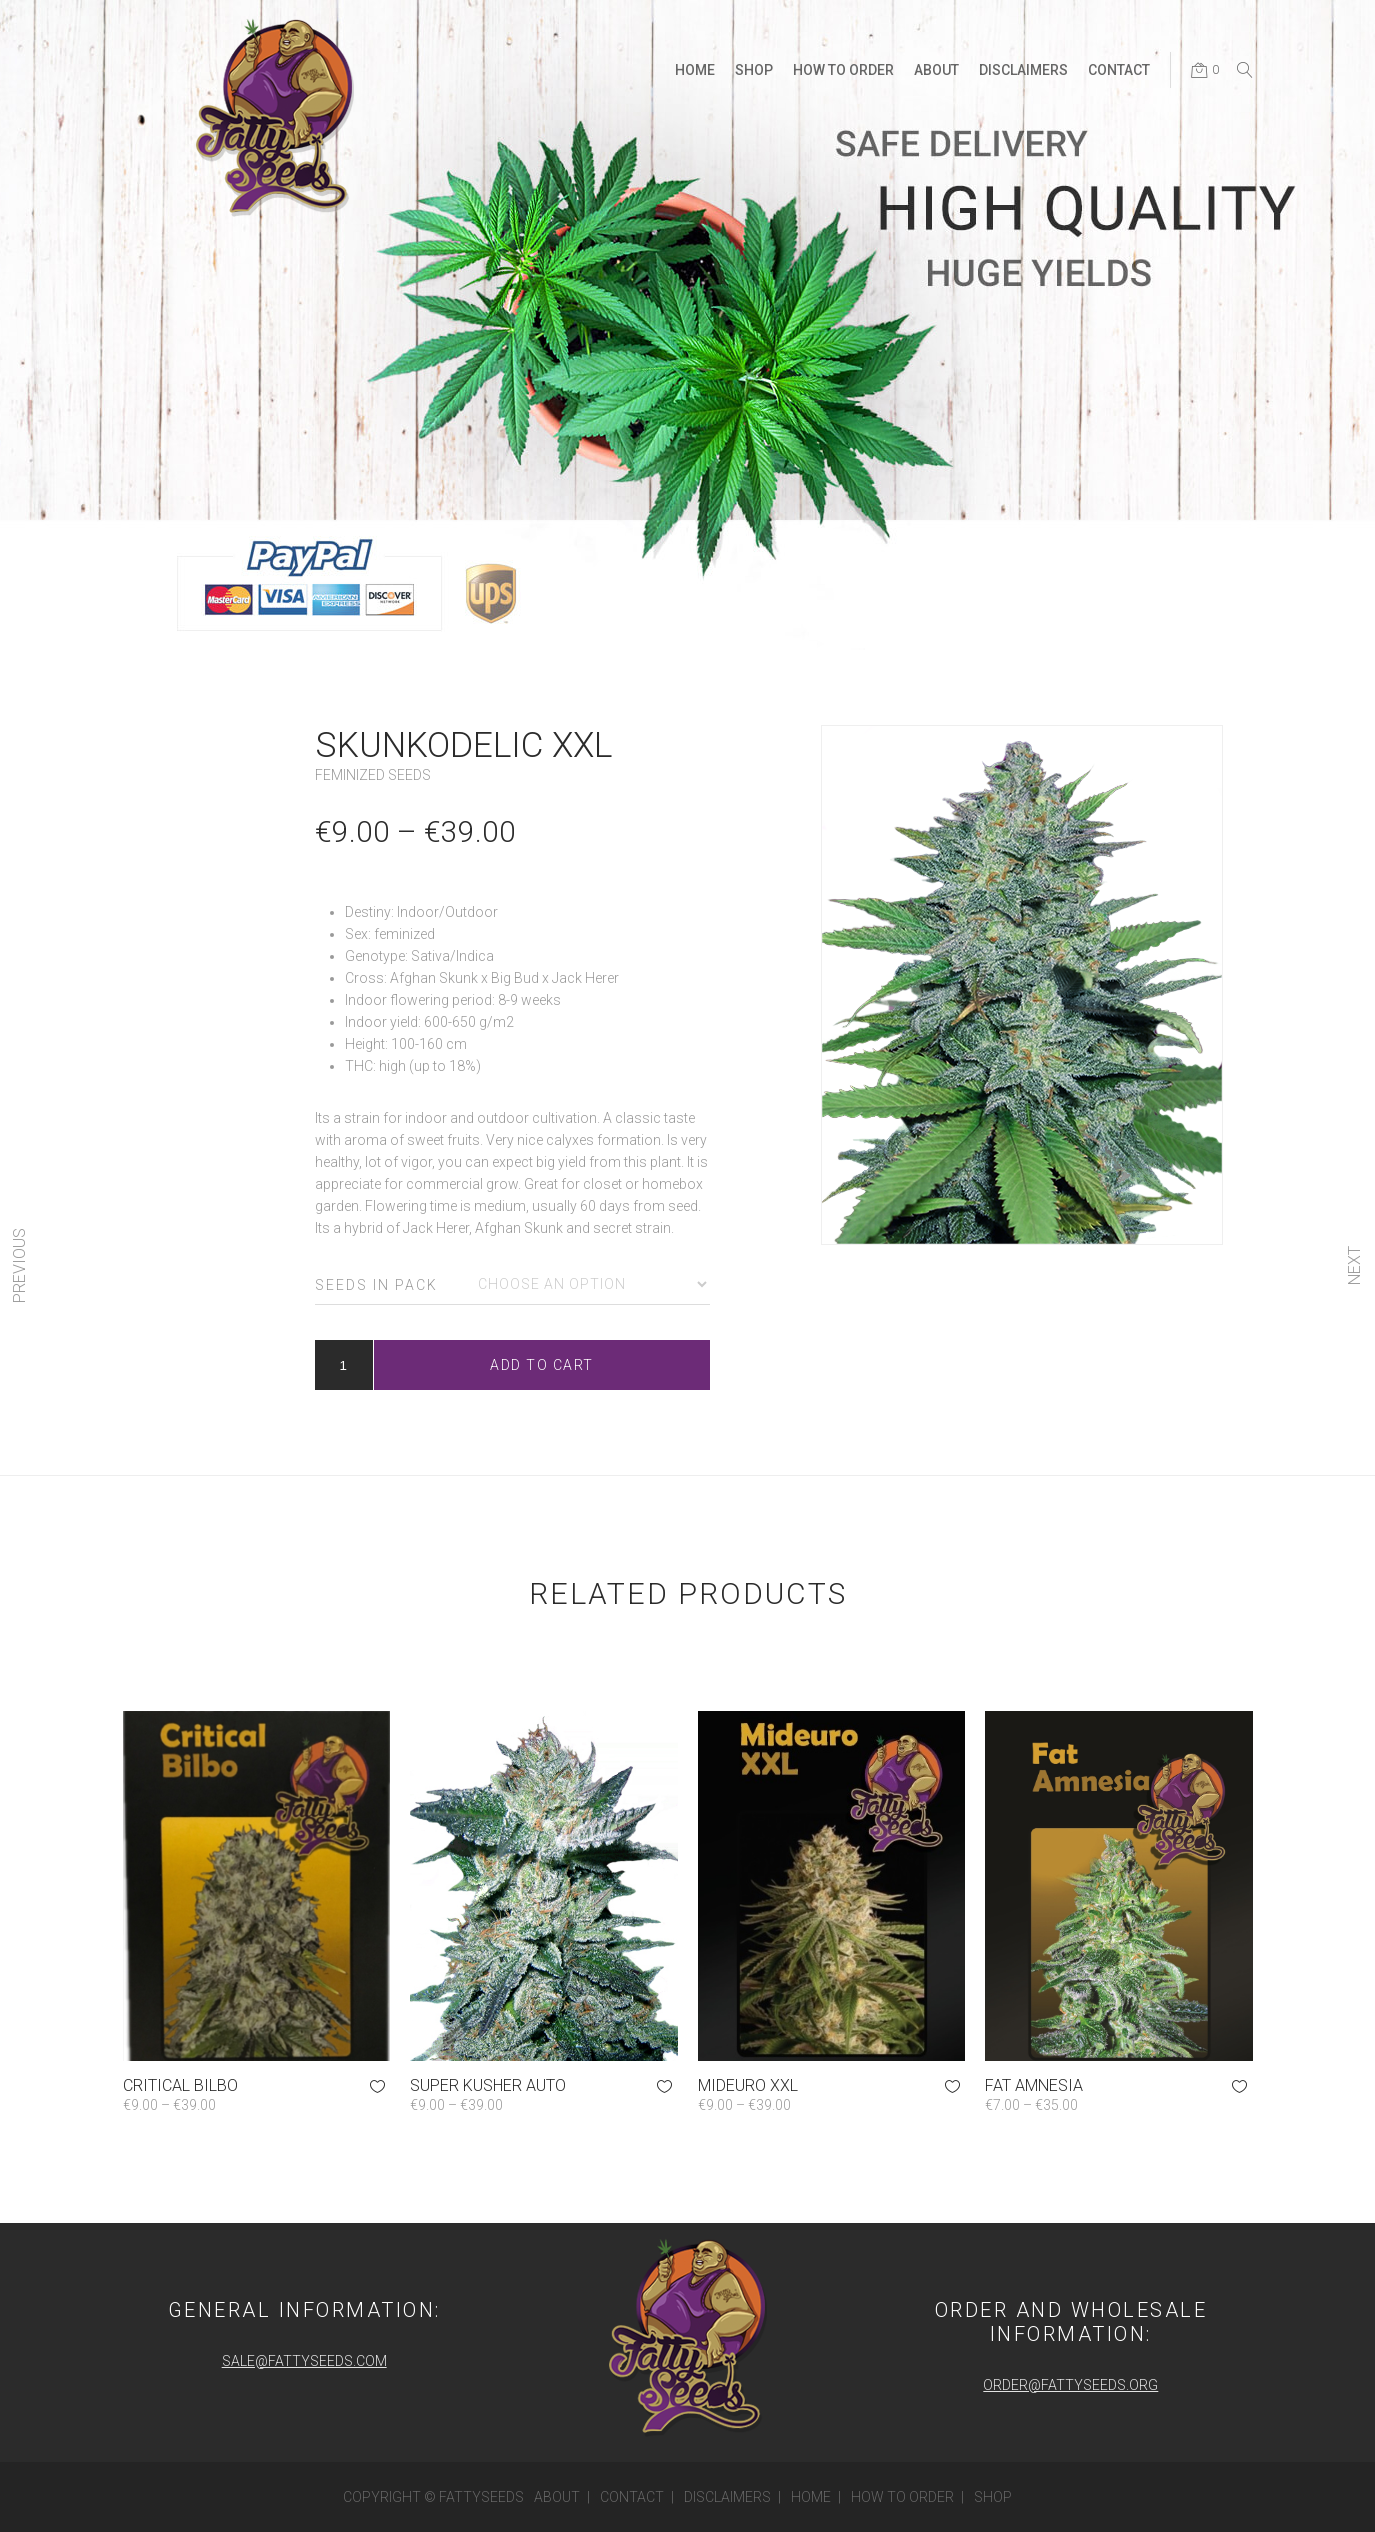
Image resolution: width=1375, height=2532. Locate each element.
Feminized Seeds (373, 775)
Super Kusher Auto (488, 2085)
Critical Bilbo (180, 2085)
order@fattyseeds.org (1070, 2385)
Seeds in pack (376, 1285)
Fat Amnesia (1034, 2085)
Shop (993, 2497)
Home (811, 2497)
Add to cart (542, 1365)
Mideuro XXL (748, 2085)
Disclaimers (727, 2497)
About (557, 2497)
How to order (902, 2497)
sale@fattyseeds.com (304, 2361)
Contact (632, 2497)
